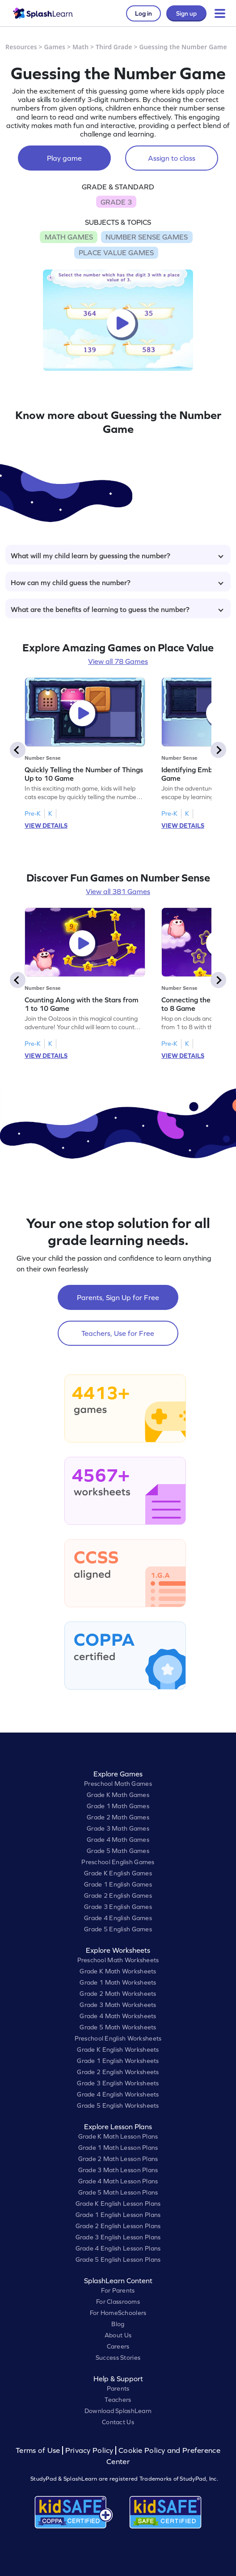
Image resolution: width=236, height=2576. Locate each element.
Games (55, 47)
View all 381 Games (118, 891)
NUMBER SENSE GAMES (146, 237)
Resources (21, 47)
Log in (143, 13)
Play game (64, 158)
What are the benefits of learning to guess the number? (117, 609)
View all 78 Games (118, 661)
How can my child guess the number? (117, 582)
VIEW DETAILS (46, 825)
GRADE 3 (116, 202)
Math (80, 47)
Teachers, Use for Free (117, 1333)
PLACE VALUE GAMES (116, 252)
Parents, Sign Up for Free (118, 1297)
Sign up (186, 13)
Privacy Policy (89, 2450)
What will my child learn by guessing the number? (117, 556)
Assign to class (171, 158)
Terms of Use (39, 2450)
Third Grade (114, 47)
